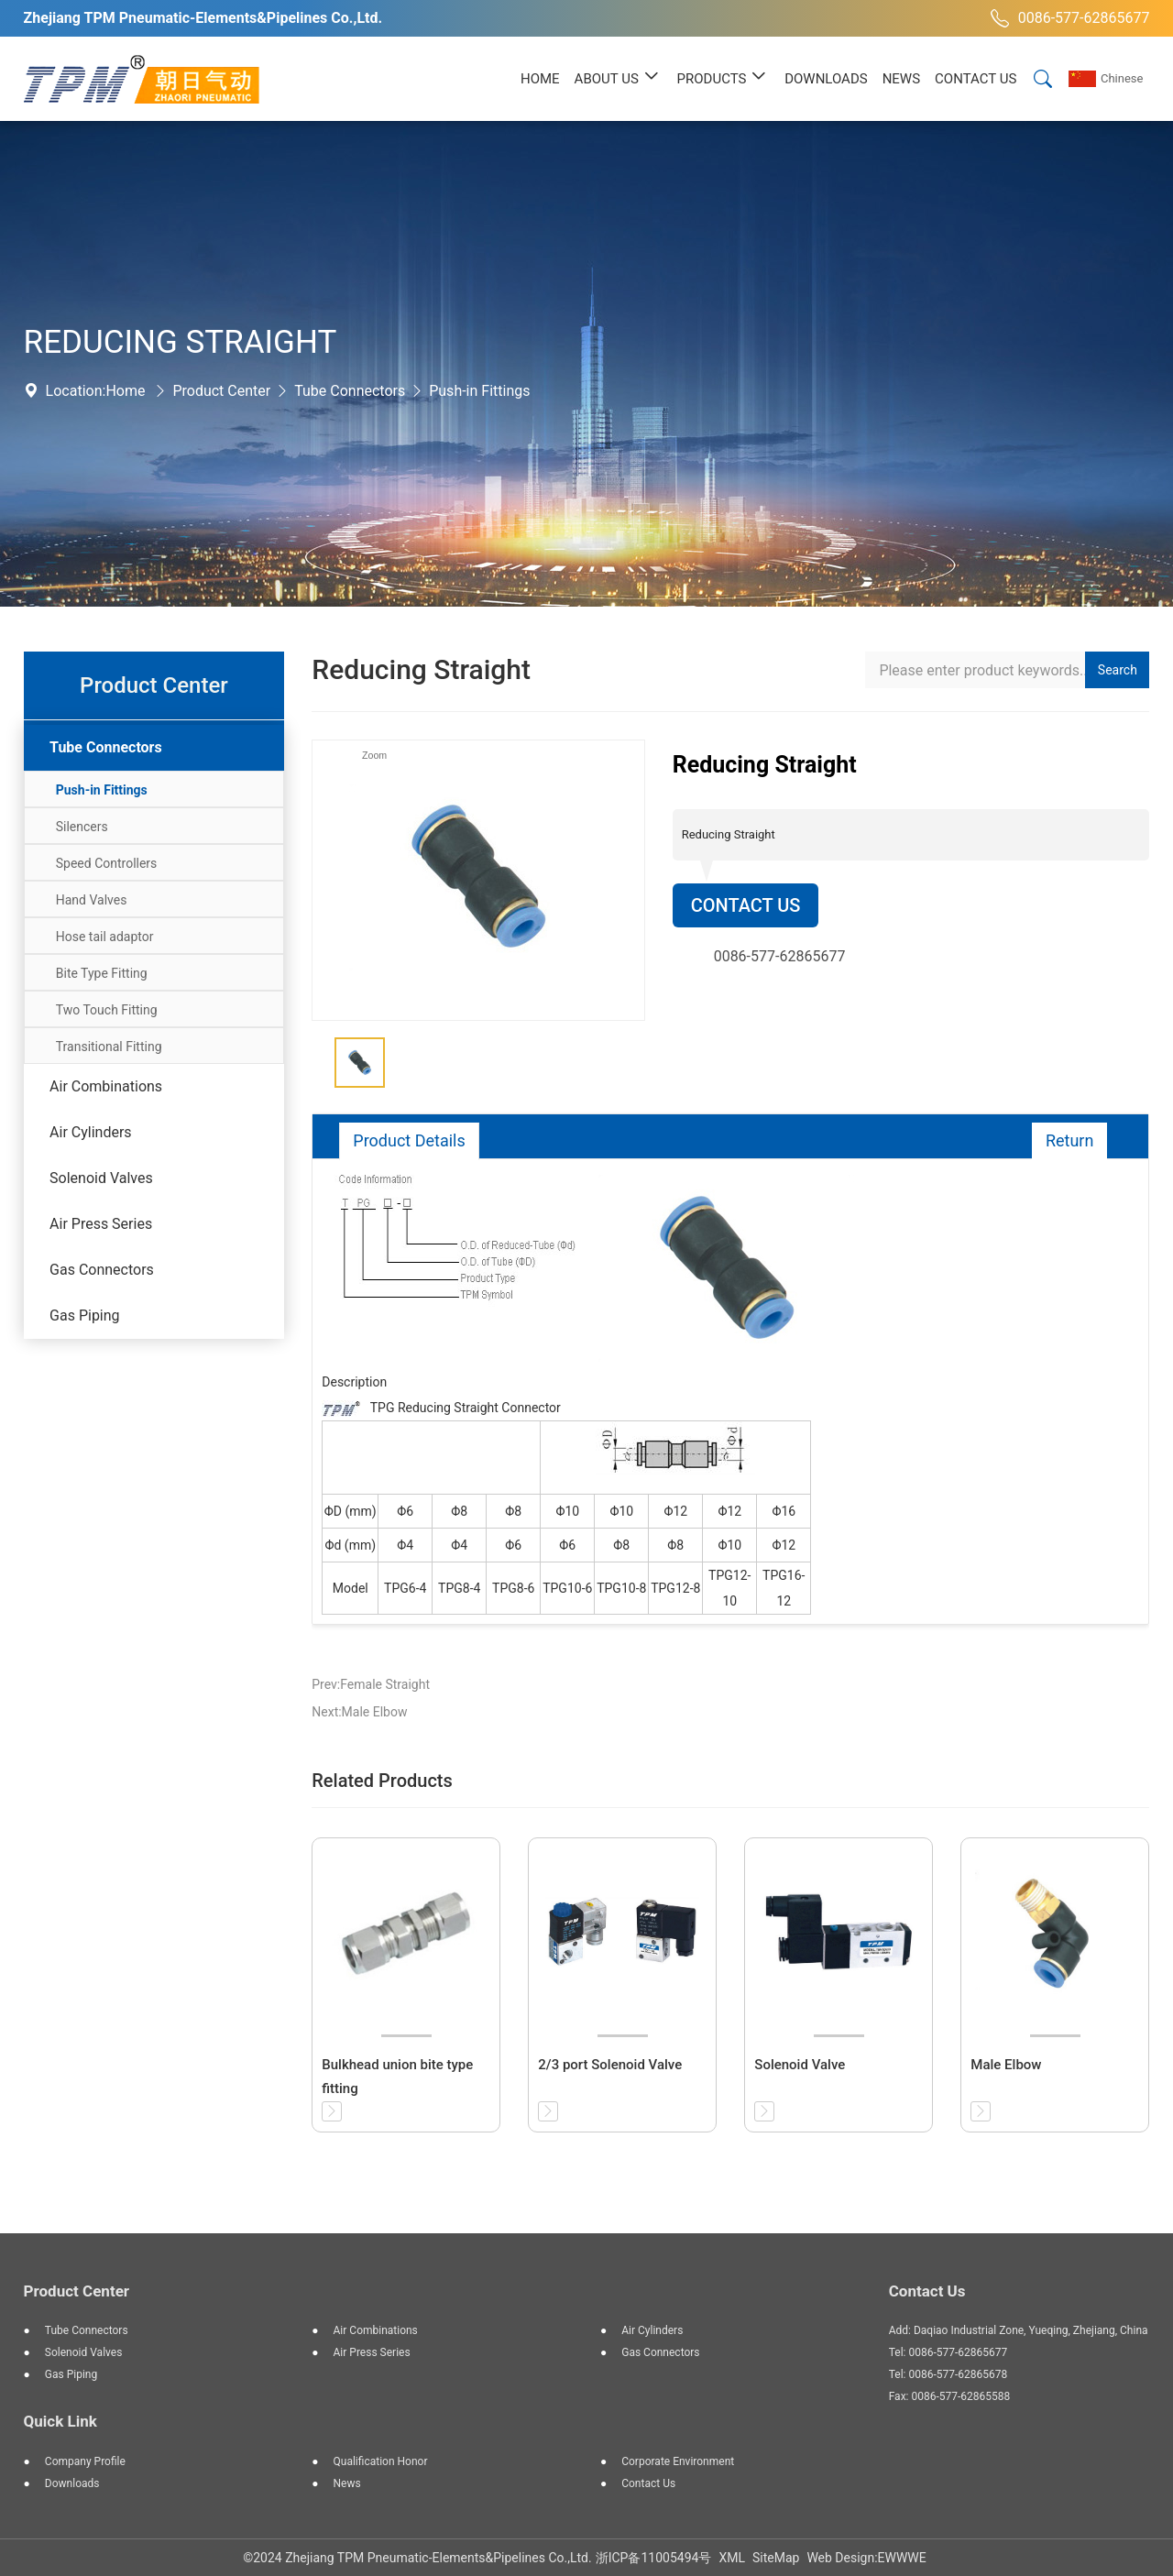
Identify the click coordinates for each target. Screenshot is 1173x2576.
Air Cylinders (90, 1132)
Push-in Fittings (479, 391)
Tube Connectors (349, 391)
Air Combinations (105, 1086)
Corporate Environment (677, 2461)
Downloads (72, 2483)
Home (125, 391)
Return (1070, 1140)
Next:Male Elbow (359, 1712)
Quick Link (60, 2421)
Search (1117, 670)
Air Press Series (100, 1224)
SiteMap (775, 2557)
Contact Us (746, 905)
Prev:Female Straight (371, 1684)
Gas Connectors (101, 1269)
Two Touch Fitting (107, 1010)
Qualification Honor (381, 2461)
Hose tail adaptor (105, 936)
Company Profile (85, 2461)
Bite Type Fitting (102, 973)
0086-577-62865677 (1068, 18)
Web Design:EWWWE (866, 2557)
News (347, 2483)
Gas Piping (84, 1315)
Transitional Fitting (109, 1046)
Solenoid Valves (101, 1178)
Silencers (82, 826)
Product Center (221, 391)
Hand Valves (91, 900)
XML (731, 2557)
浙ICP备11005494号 (654, 2557)
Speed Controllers (107, 863)
